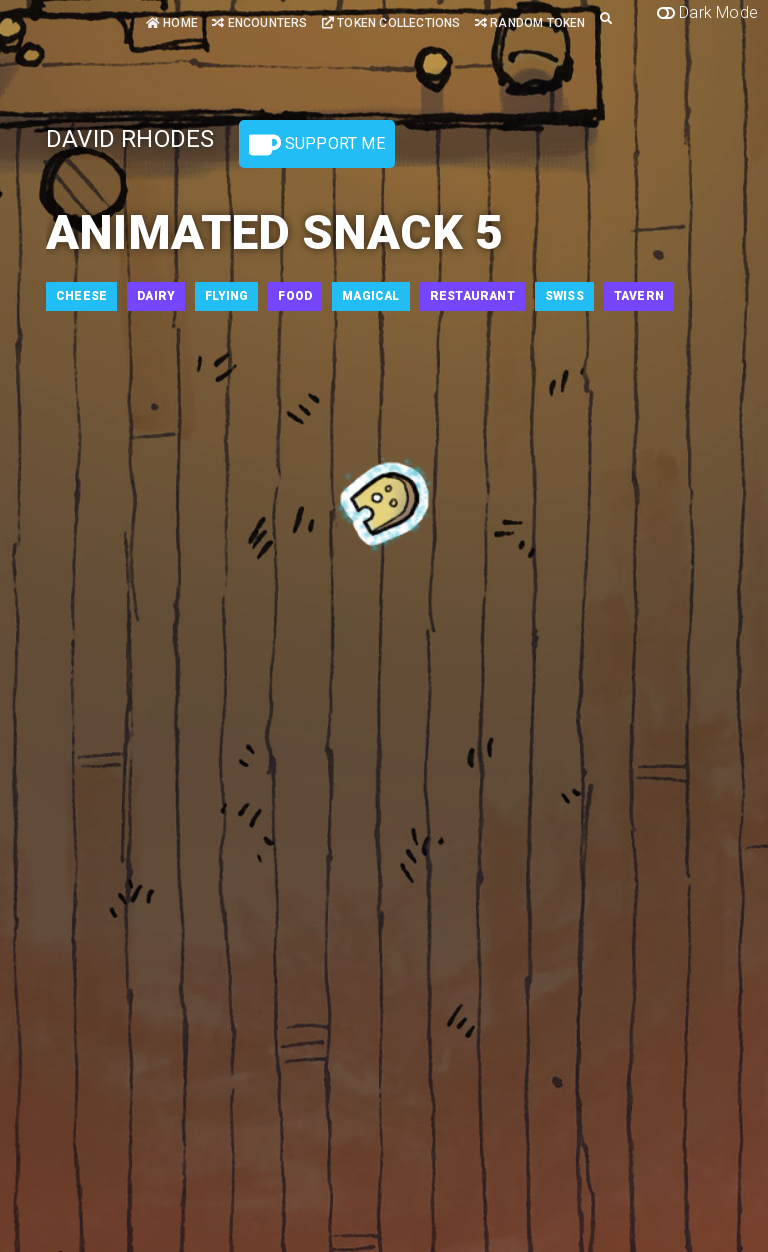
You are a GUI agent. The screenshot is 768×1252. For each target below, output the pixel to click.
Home (172, 23)
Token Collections (391, 23)
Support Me (317, 145)
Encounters (259, 23)
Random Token (530, 23)
